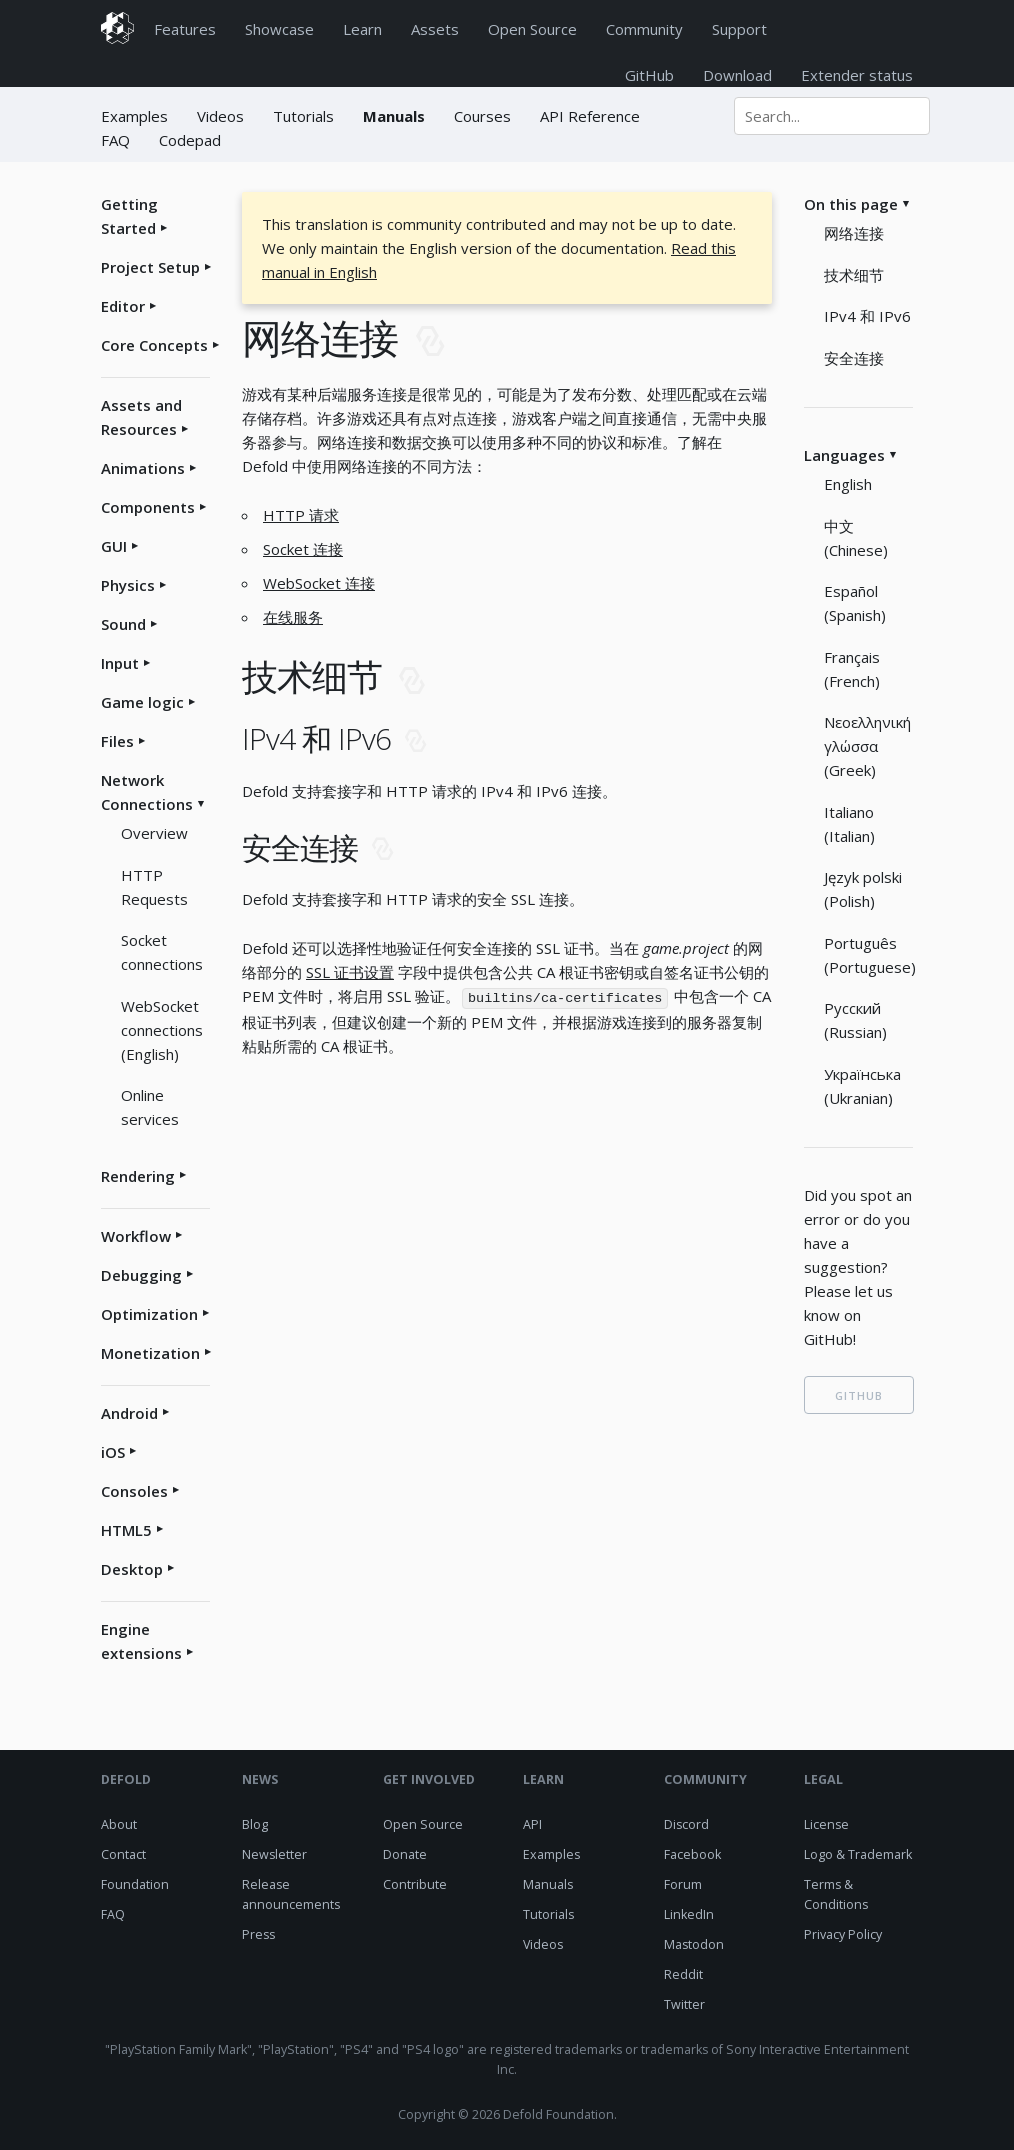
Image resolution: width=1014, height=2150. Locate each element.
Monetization (150, 1353)
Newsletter (274, 1854)
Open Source (532, 29)
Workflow (136, 1236)
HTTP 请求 (301, 515)
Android (129, 1413)
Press (258, 1934)
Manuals (394, 116)
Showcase (279, 29)
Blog (255, 1824)
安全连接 (854, 358)
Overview (154, 833)
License (826, 1824)
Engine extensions (141, 1641)
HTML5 (126, 1530)
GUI (114, 546)
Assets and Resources (141, 417)
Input (120, 663)
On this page (851, 204)
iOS (113, 1452)
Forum (683, 1884)
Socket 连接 (303, 549)
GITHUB (859, 1395)
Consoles (134, 1491)
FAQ (115, 140)
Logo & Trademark (858, 1854)
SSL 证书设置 (350, 972)
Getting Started (129, 216)
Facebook (692, 1854)
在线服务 (293, 617)
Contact (123, 1854)
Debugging (141, 1275)
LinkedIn (689, 1914)
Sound (123, 624)
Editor (123, 306)
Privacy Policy (843, 1934)
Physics (128, 585)
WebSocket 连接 (319, 583)
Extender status (857, 75)
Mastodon (694, 1944)
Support (739, 29)
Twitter (684, 2004)
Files (117, 741)
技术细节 (854, 275)
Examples (136, 116)
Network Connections (147, 792)
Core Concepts (154, 345)
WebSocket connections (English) (162, 1030)
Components (148, 507)
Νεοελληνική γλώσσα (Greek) (867, 746)
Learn (362, 29)
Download (737, 75)
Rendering (138, 1176)
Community (644, 29)
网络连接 (854, 233)
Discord (686, 1824)
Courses (482, 116)
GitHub (649, 75)
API (532, 1824)
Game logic (142, 702)
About (119, 1824)
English (848, 484)
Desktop (132, 1569)
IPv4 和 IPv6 (867, 316)
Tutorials (303, 116)
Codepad (190, 140)
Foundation (135, 1884)
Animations (143, 468)
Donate (405, 1854)
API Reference (590, 116)
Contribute (415, 1884)
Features (185, 29)
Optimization (149, 1314)
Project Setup (150, 267)
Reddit (683, 1974)
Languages (844, 455)
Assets (435, 29)
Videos (220, 116)
